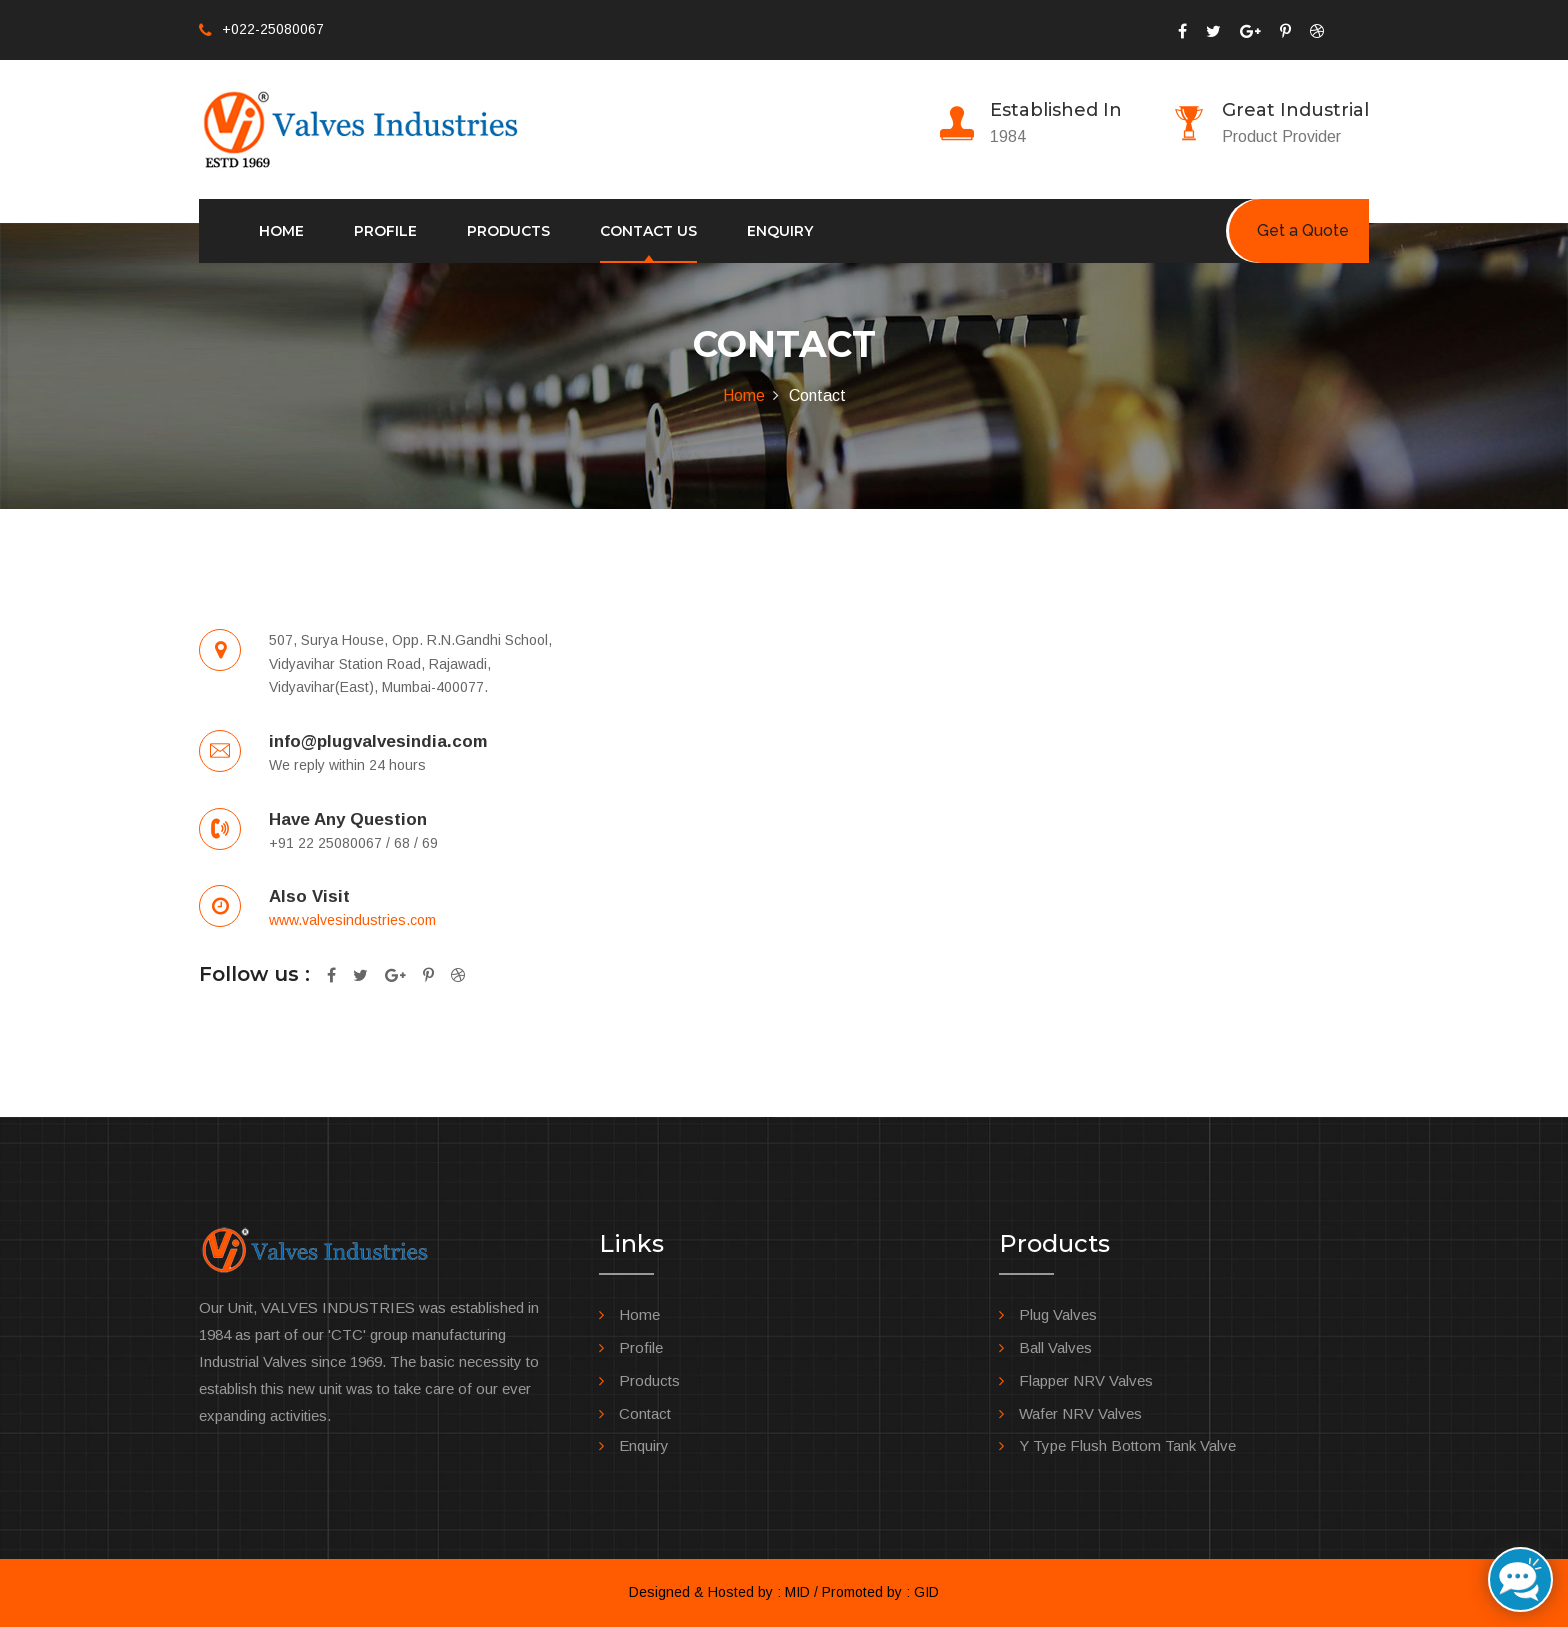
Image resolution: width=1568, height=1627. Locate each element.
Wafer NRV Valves (1080, 1413)
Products (508, 231)
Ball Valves (1055, 1347)
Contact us (648, 231)
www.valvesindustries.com (352, 920)
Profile (385, 231)
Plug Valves (1058, 1314)
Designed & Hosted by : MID (719, 1592)
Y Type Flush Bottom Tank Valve (1127, 1445)
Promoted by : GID (880, 1592)
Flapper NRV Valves (1086, 1380)
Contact (645, 1413)
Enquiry (780, 231)
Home (281, 231)
